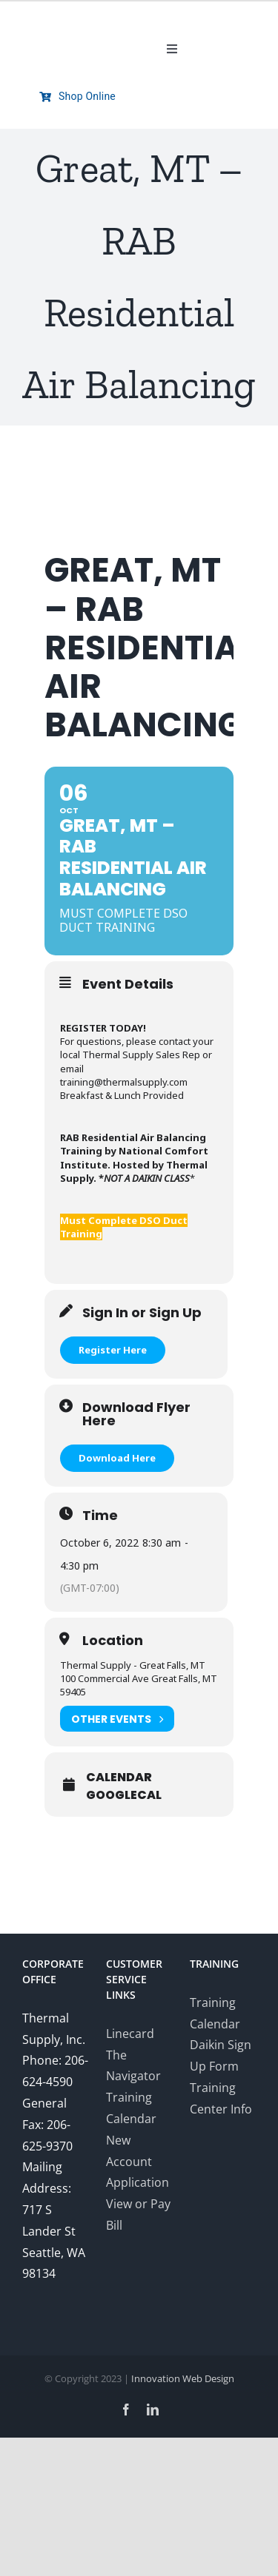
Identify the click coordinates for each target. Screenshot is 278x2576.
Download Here (117, 1457)
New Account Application (137, 2161)
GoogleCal (124, 1795)
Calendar (119, 1777)
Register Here (113, 1349)
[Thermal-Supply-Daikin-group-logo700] (78, 22)
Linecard (130, 2033)
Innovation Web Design (182, 2378)
